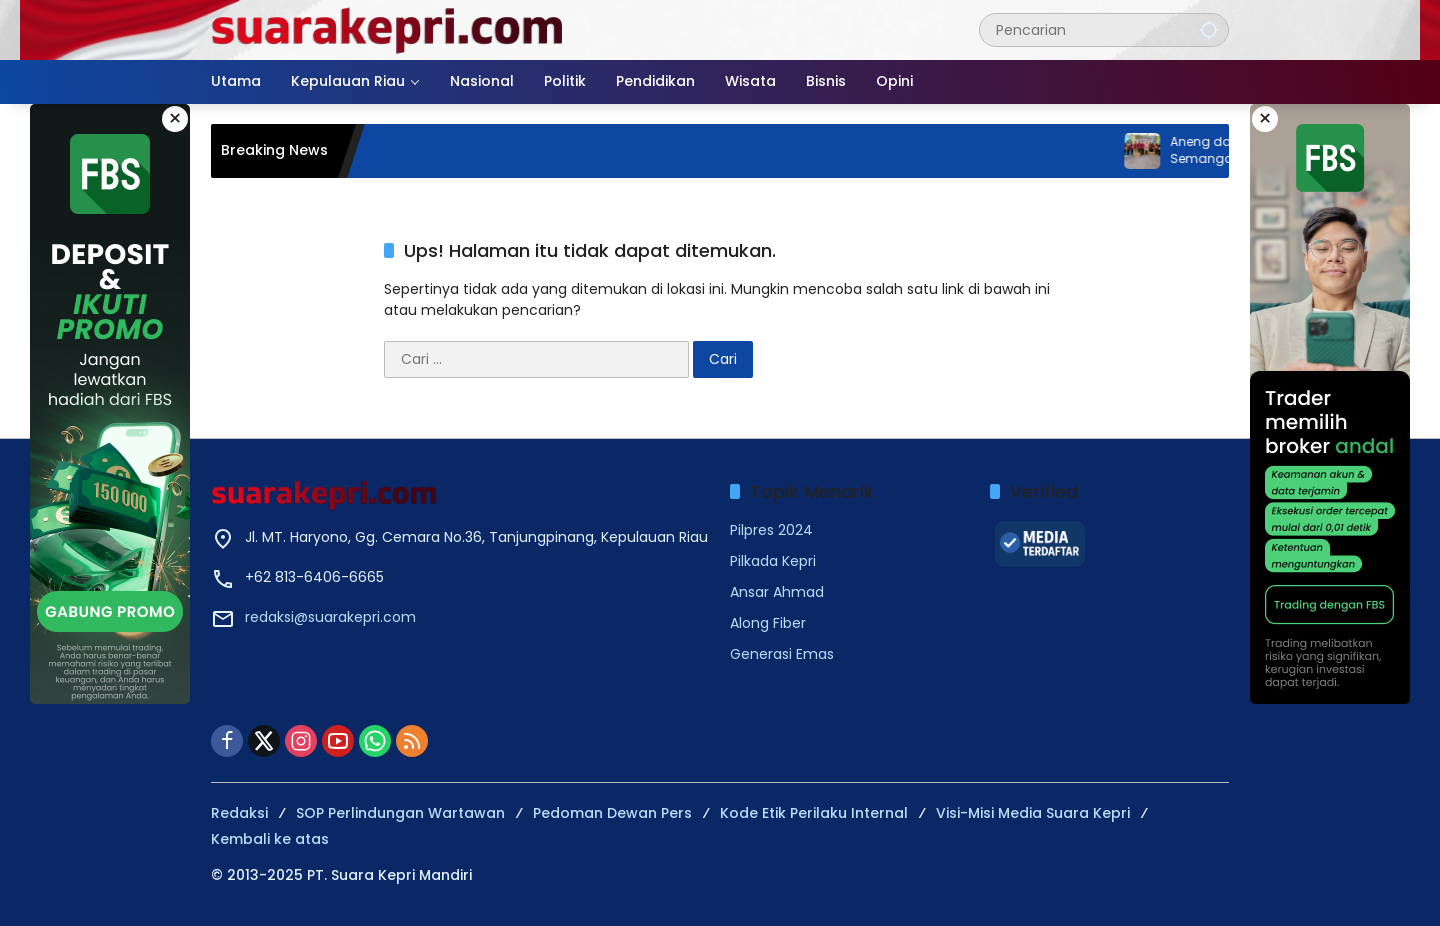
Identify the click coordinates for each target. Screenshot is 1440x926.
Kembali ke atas (270, 839)
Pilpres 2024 (771, 530)
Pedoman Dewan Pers (612, 813)
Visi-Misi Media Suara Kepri (1033, 813)
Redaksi (239, 813)
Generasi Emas (782, 654)
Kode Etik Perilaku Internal (814, 813)
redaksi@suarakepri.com (330, 617)
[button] (1209, 29)
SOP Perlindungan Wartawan (400, 813)
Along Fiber (768, 623)
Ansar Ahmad (777, 592)
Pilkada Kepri (773, 561)
